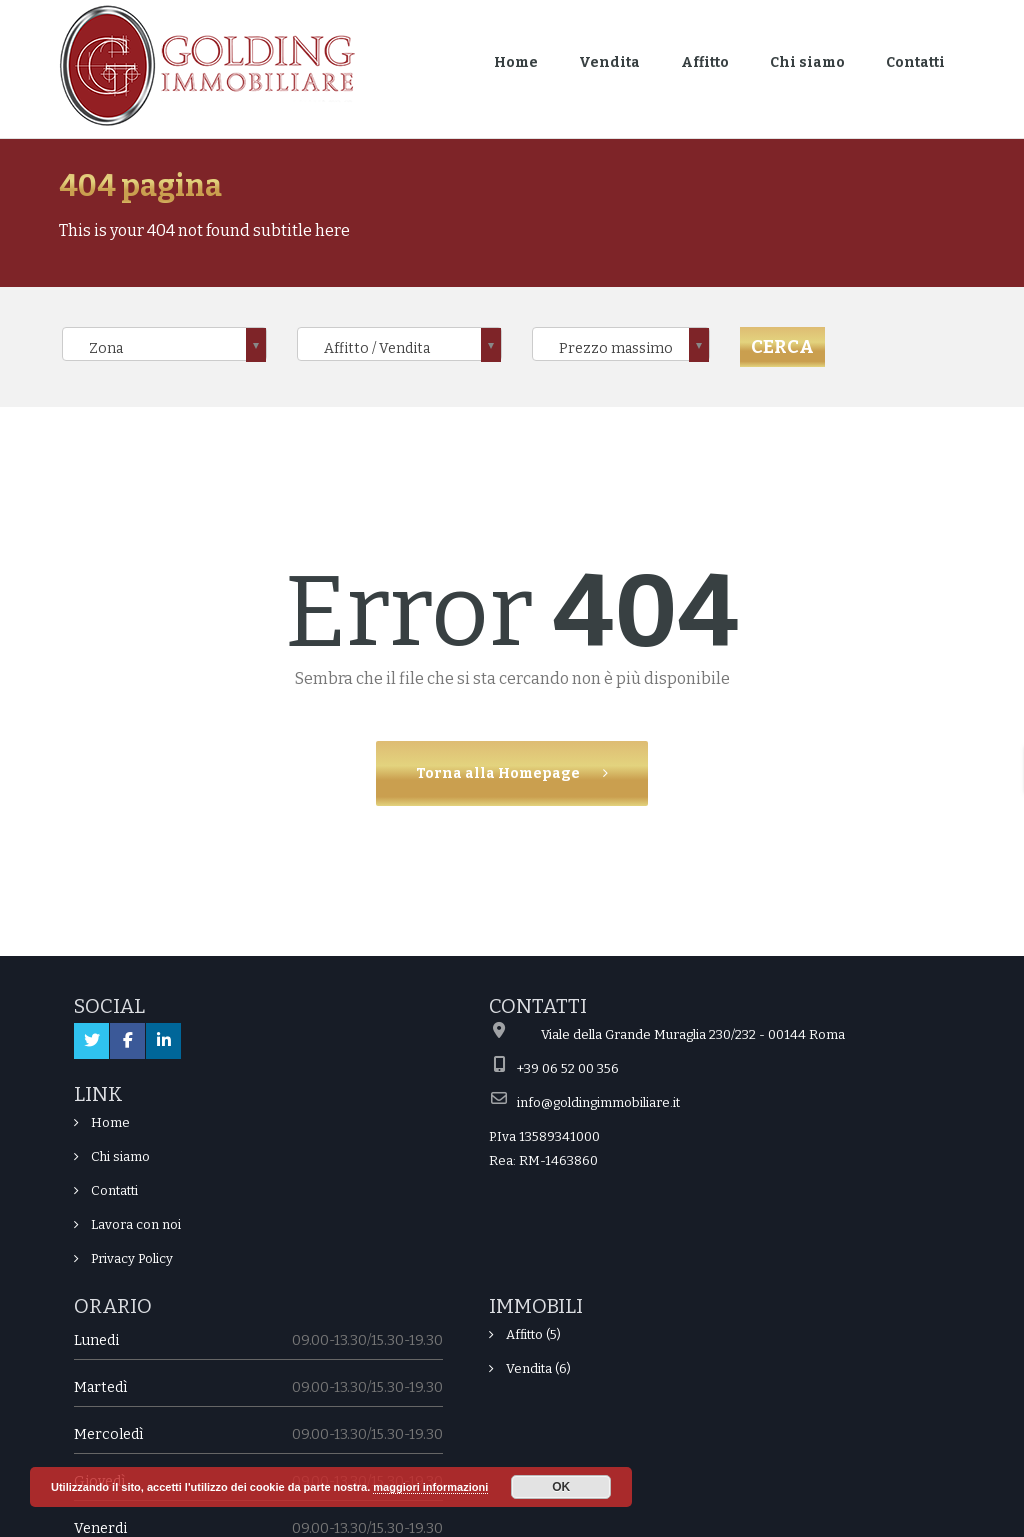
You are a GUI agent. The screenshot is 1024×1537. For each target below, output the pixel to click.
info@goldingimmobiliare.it (598, 1102)
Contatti (915, 62)
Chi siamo (807, 62)
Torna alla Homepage (499, 773)
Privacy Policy (132, 1258)
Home (516, 62)
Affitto (705, 62)
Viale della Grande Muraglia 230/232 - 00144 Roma (693, 1034)
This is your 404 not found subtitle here (204, 230)
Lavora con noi (136, 1224)
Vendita (609, 62)
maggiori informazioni (430, 1487)
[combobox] (164, 344)
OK (561, 1487)
